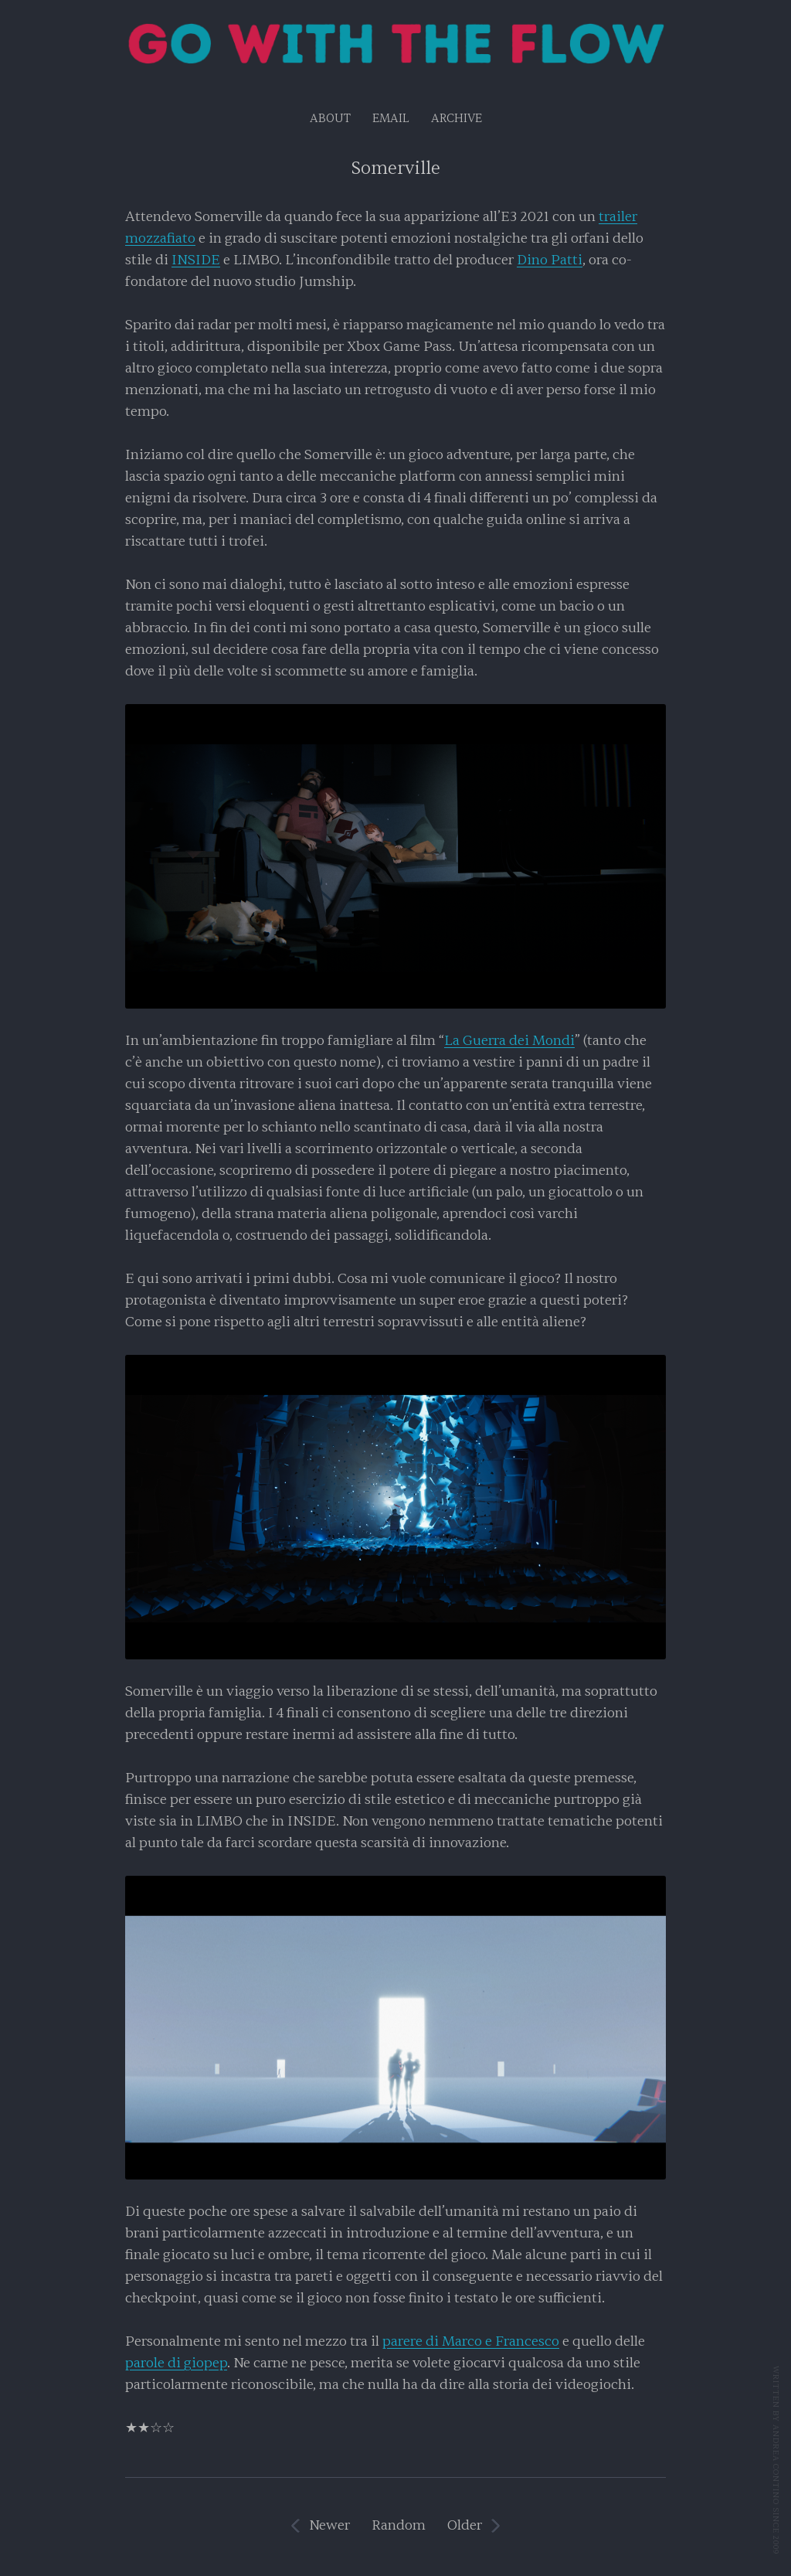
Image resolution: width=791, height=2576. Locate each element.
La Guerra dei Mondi (509, 1041)
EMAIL (390, 118)
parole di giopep (176, 2363)
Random (399, 2525)
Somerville (395, 168)
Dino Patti (549, 260)
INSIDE (195, 260)
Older (464, 2525)
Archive (456, 118)
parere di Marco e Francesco (470, 2341)
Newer (329, 2525)
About (330, 118)
